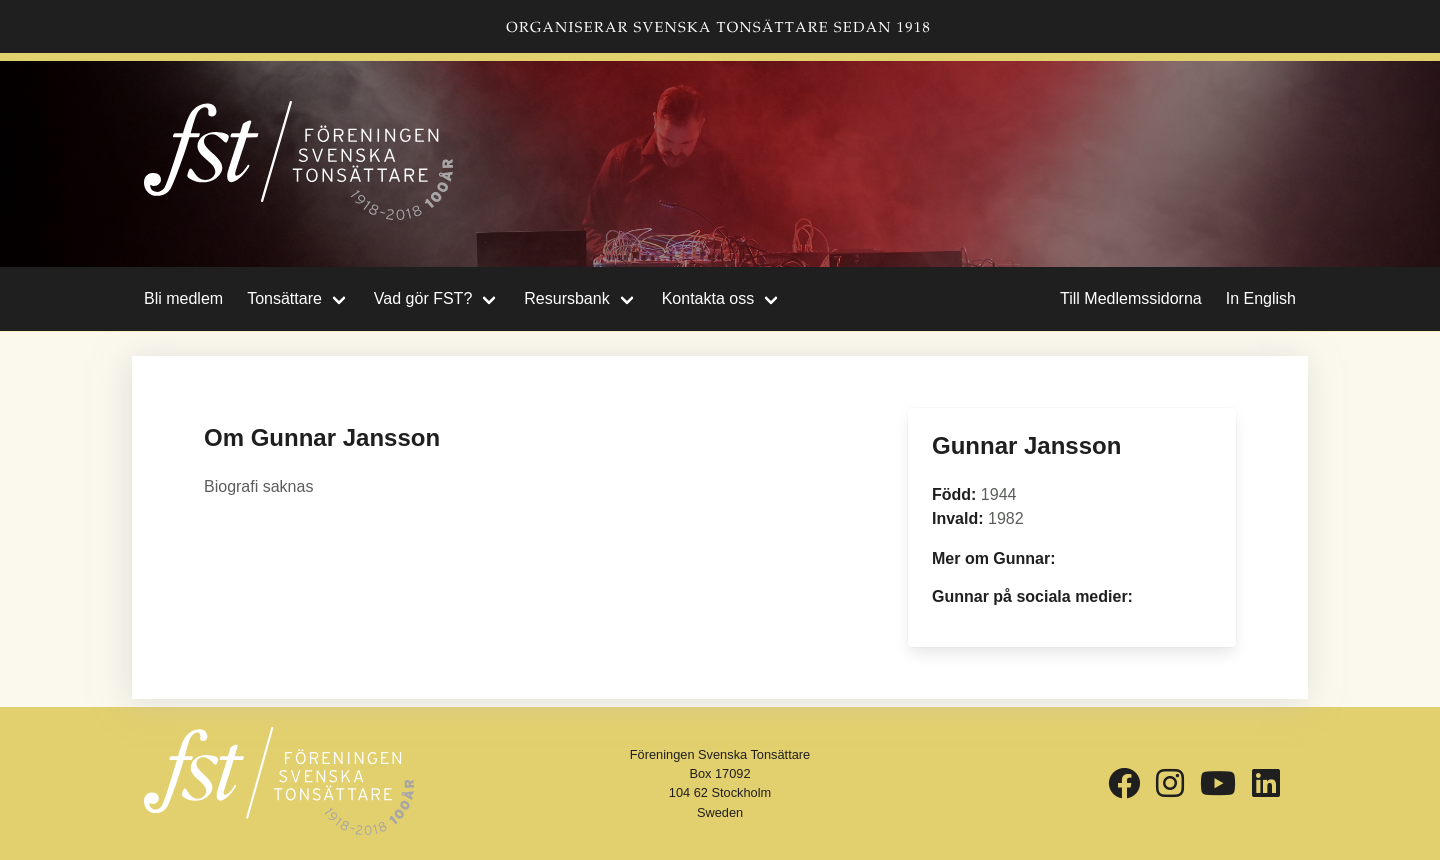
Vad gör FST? (423, 298)
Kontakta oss (708, 298)
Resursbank (566, 298)
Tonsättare (284, 298)
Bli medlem (183, 298)
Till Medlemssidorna (1131, 298)
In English (1261, 298)
